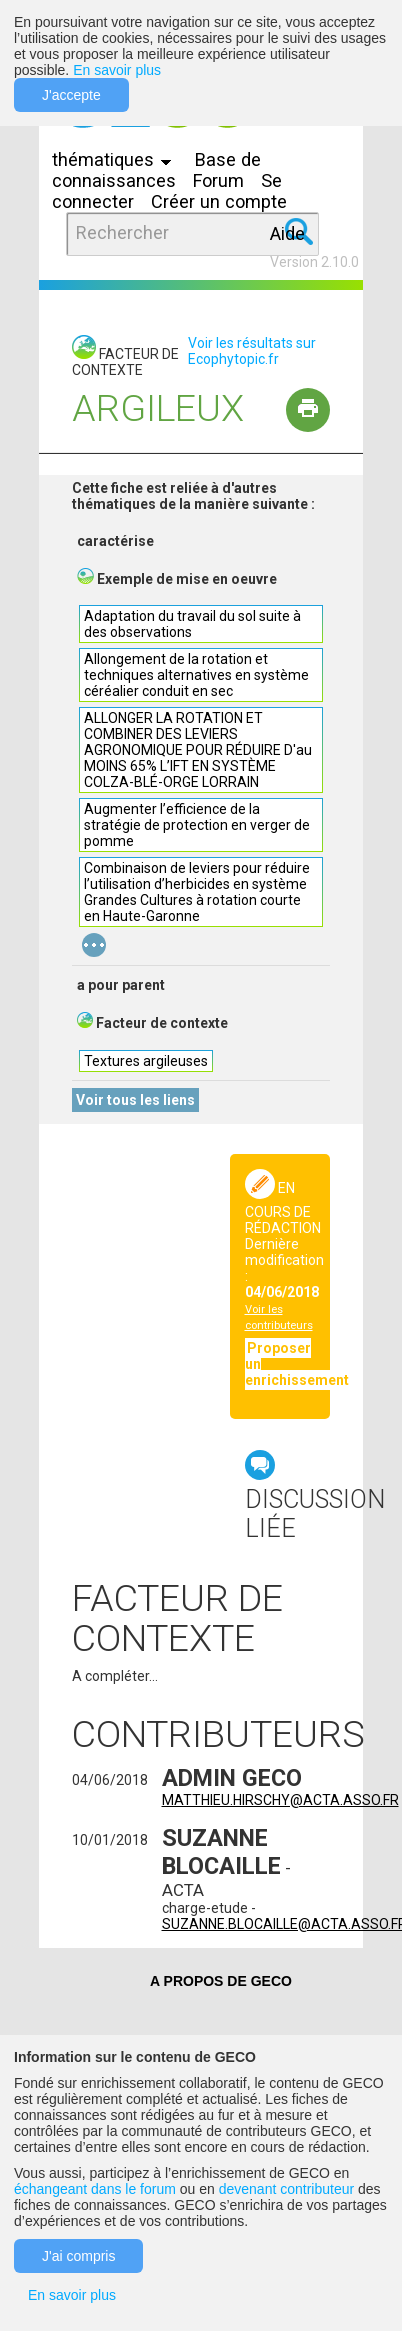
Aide (287, 233)
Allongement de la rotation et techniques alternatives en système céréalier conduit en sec (196, 675)
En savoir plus (117, 70)
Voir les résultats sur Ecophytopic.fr (252, 351)
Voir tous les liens (135, 1100)
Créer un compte (219, 201)
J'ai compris (78, 2256)
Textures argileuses (146, 1061)
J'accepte (71, 95)
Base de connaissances (156, 170)
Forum (218, 180)
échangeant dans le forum (95, 2189)
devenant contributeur (286, 2189)
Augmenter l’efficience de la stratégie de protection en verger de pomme (197, 825)
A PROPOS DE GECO (221, 1981)
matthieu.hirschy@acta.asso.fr (280, 1800)
